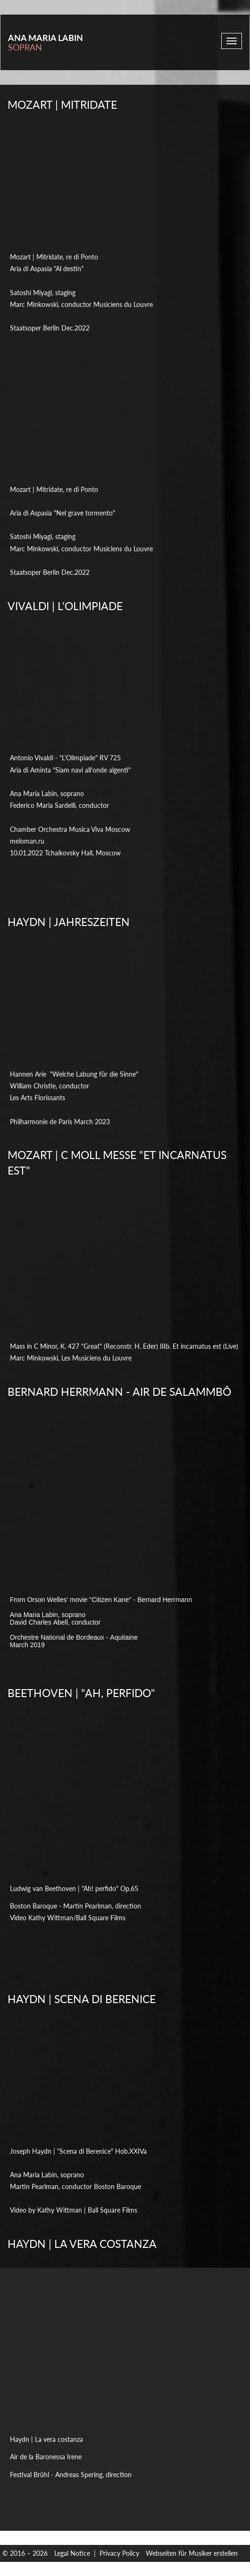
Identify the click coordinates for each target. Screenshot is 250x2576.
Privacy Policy (119, 2553)
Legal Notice (72, 2553)
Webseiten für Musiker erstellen (192, 2553)
